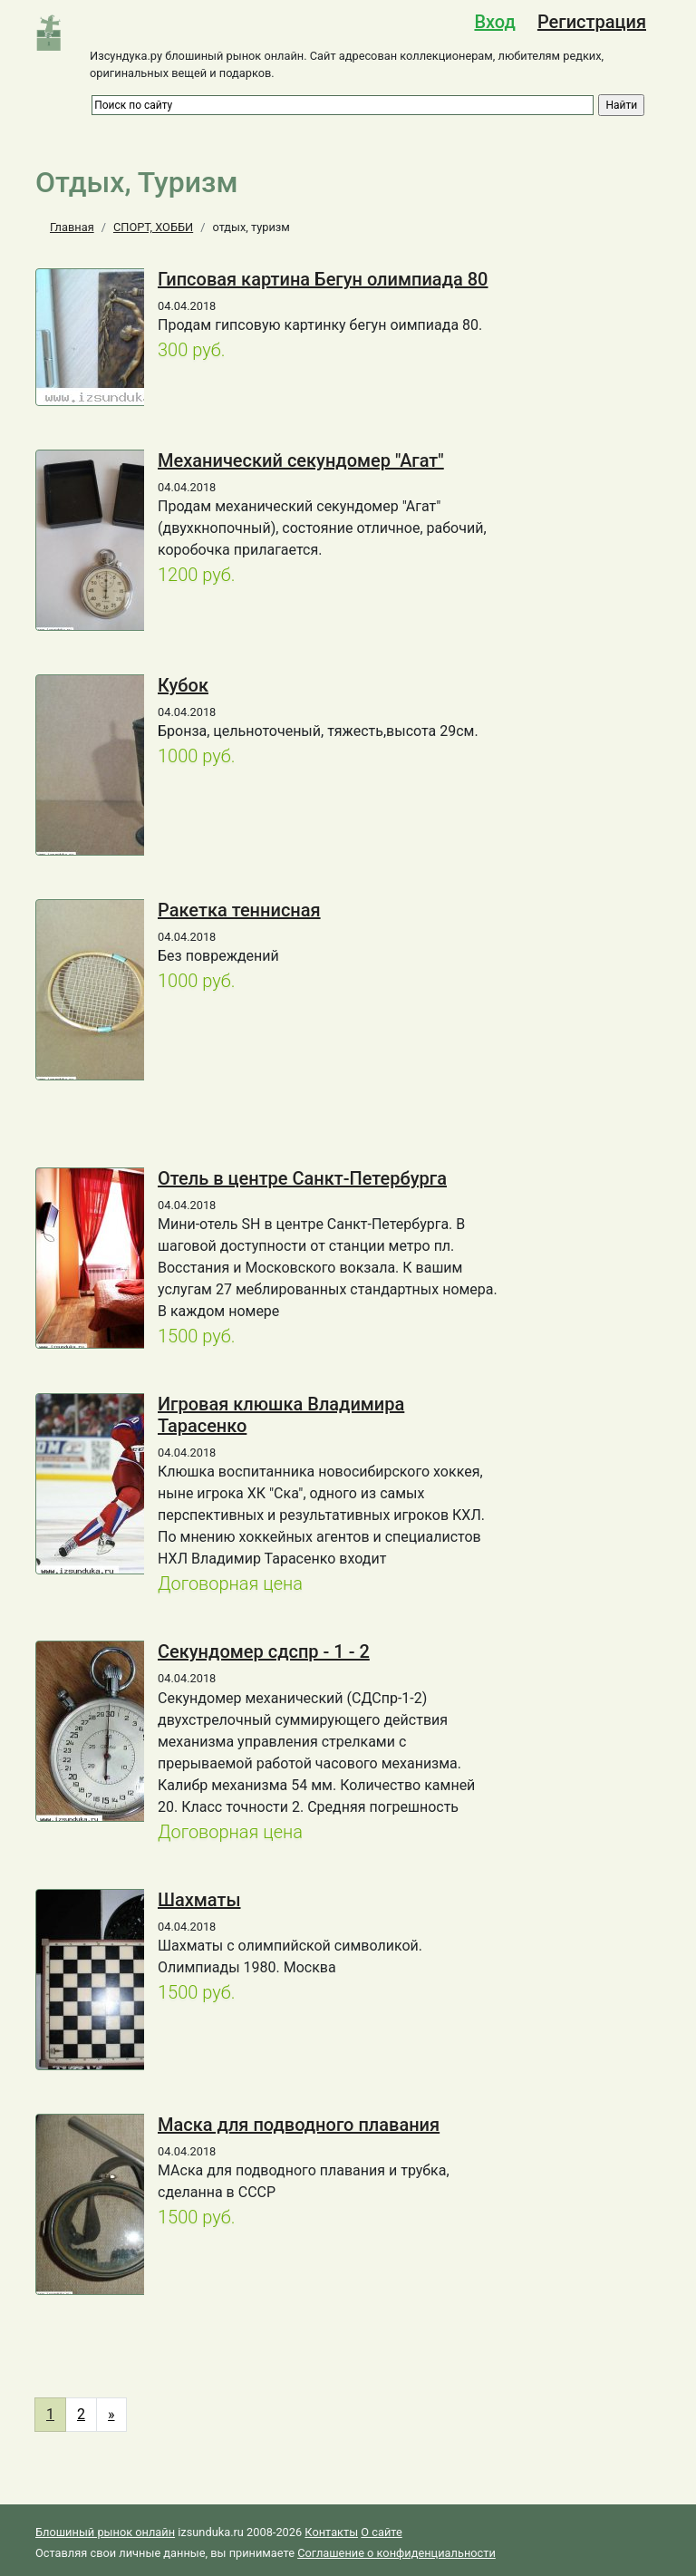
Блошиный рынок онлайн (105, 2532)
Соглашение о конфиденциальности (396, 2553)
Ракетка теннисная (239, 910)
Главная (72, 227)
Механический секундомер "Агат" (301, 460)
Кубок (183, 685)
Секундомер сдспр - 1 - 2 (264, 1651)
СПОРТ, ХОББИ (153, 227)
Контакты (331, 2532)
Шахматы (199, 1900)
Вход (494, 22)
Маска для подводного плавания (299, 2124)
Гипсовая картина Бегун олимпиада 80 (323, 279)
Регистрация (591, 22)
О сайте (381, 2532)
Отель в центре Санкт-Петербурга (302, 1178)
